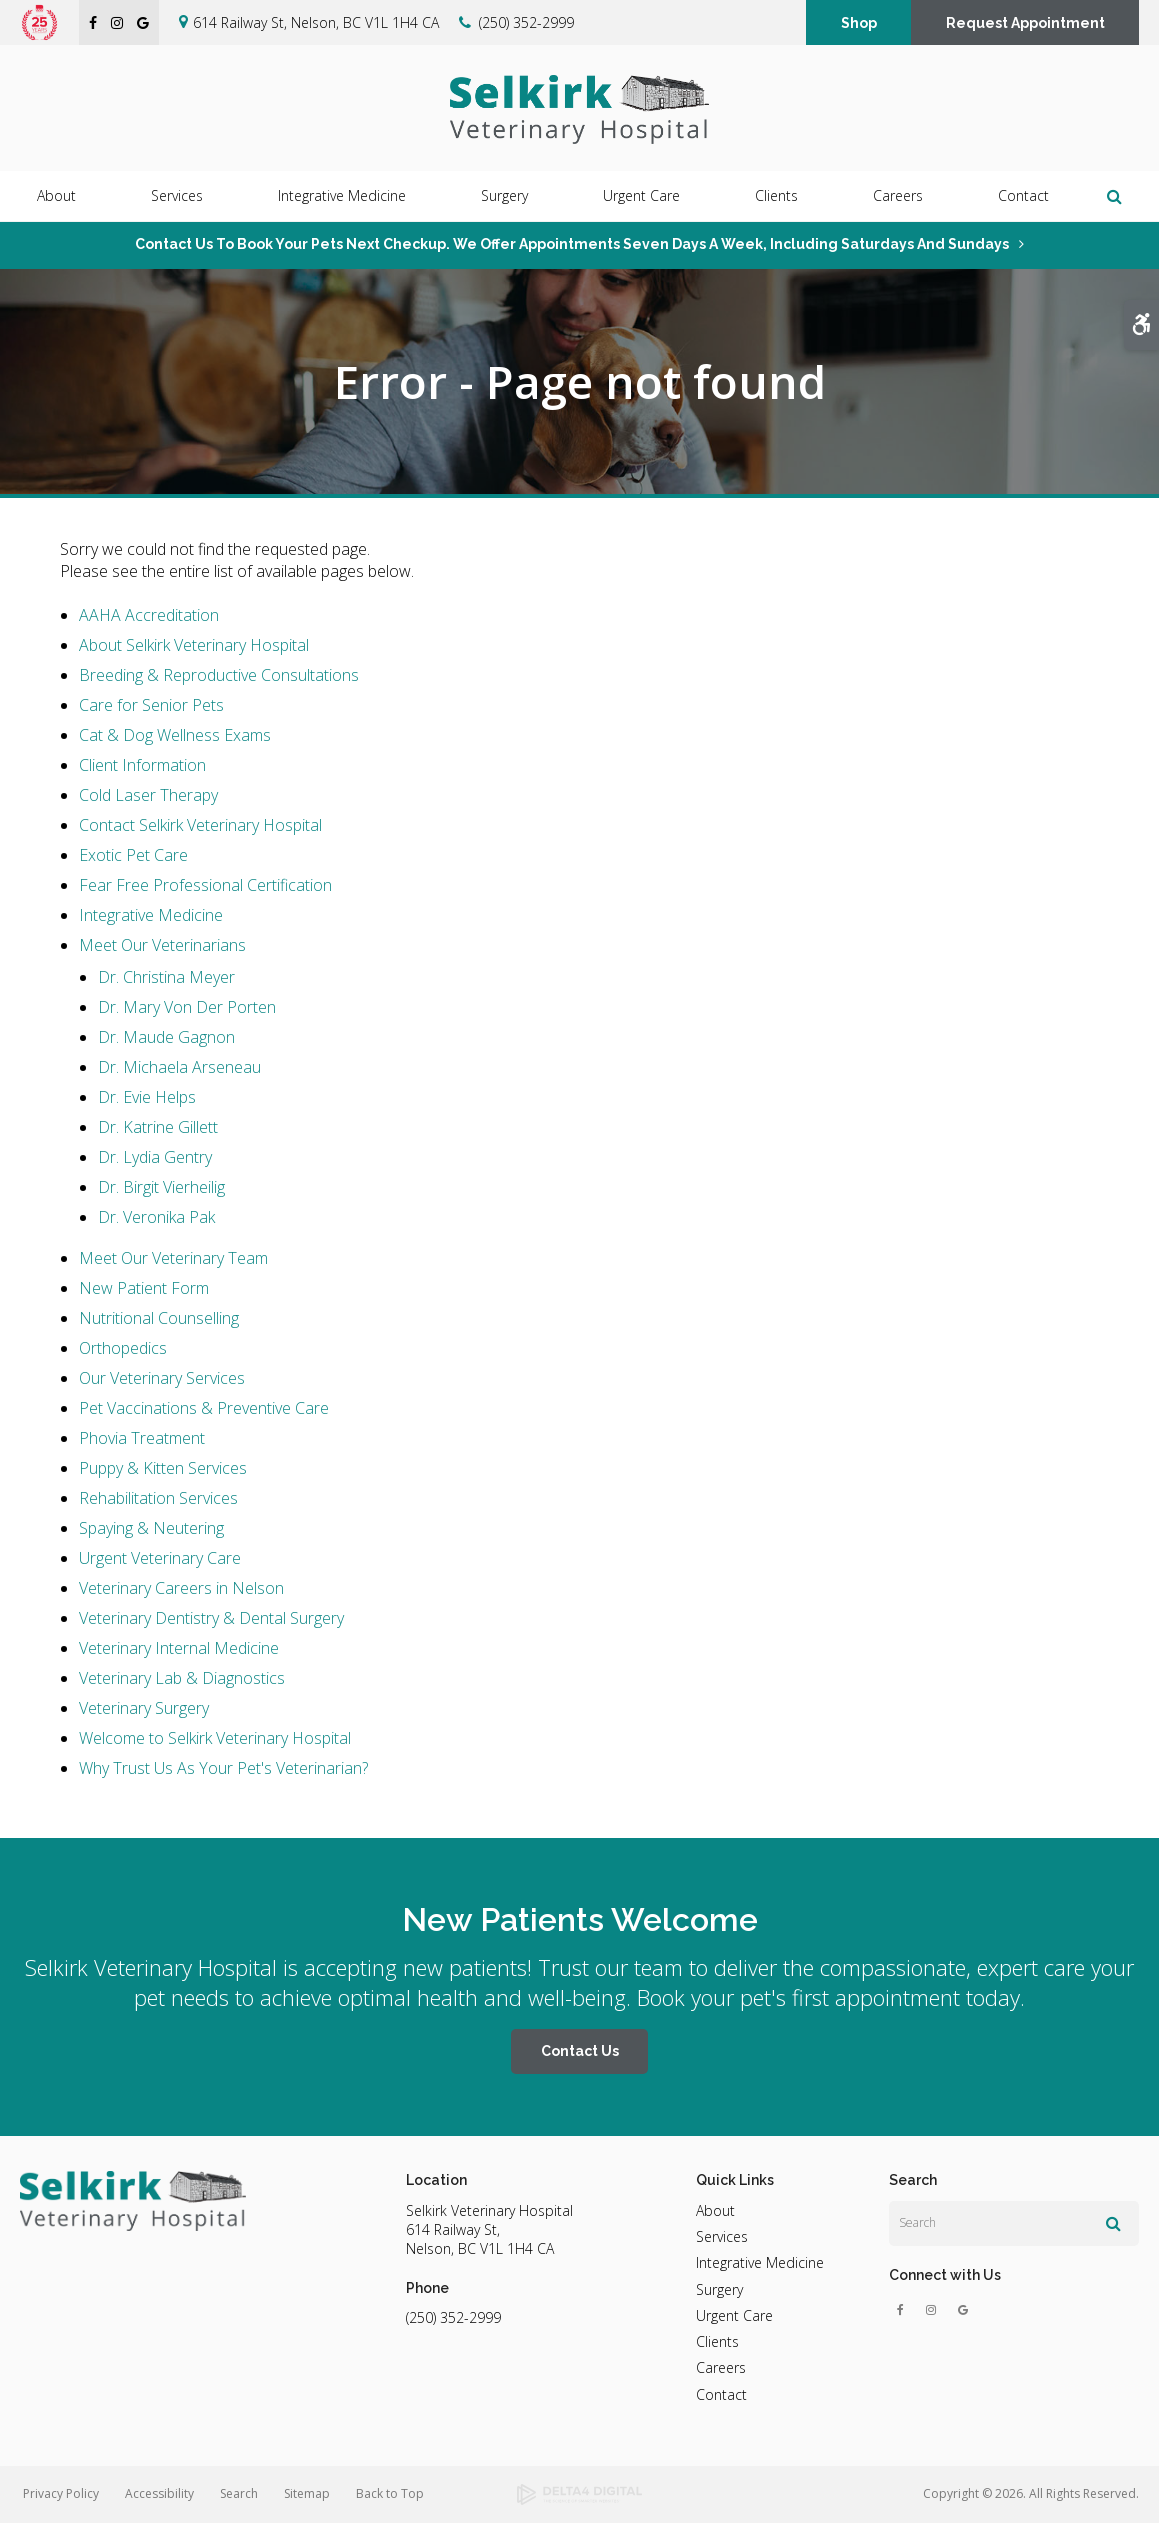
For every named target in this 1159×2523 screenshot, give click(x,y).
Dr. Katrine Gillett (158, 1127)
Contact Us (580, 2051)
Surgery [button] (504, 196)
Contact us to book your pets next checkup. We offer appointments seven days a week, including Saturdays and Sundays (572, 244)
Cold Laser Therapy (148, 795)
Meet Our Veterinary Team (173, 1258)
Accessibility (159, 2493)
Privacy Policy (61, 2493)
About (715, 2210)
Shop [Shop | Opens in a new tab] (859, 23)
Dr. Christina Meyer (166, 977)
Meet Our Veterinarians (162, 945)
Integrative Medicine (151, 915)
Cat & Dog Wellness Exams (175, 735)
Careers (898, 196)
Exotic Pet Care (133, 855)
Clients (717, 2341)
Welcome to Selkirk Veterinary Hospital (215, 1738)
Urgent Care (641, 196)
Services (722, 2236)
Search (239, 2493)
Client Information (142, 765)
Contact (1023, 196)
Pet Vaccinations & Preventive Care (204, 1408)
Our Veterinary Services (162, 1378)
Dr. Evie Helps (147, 1097)
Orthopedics (123, 1348)
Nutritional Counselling (159, 1318)
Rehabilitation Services (158, 1498)
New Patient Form (144, 1288)
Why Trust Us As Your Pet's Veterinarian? (223, 1768)
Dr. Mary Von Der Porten (187, 1007)
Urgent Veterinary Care (160, 1558)
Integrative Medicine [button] (342, 196)
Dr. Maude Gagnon (166, 1037)
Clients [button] (776, 196)
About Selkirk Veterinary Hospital (194, 645)
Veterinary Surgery (144, 1708)
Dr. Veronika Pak (156, 1217)
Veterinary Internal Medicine (179, 1648)
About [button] (56, 196)
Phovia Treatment (142, 1438)
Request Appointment (1025, 23)
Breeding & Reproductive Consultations (219, 675)
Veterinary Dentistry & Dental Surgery (211, 1618)
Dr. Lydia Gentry (155, 1157)
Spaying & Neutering (151, 1528)
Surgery (719, 2289)
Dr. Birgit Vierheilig (161, 1187)
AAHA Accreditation (149, 615)
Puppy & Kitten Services (163, 1468)
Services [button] (177, 196)
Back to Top (390, 2493)
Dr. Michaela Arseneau (179, 1067)
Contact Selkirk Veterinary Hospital (200, 825)
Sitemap (307, 2493)
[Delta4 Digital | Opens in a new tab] (579, 2495)
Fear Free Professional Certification (205, 885)
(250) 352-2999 (526, 22)
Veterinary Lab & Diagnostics (182, 1678)
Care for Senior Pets (151, 705)
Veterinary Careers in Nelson (181, 1588)
